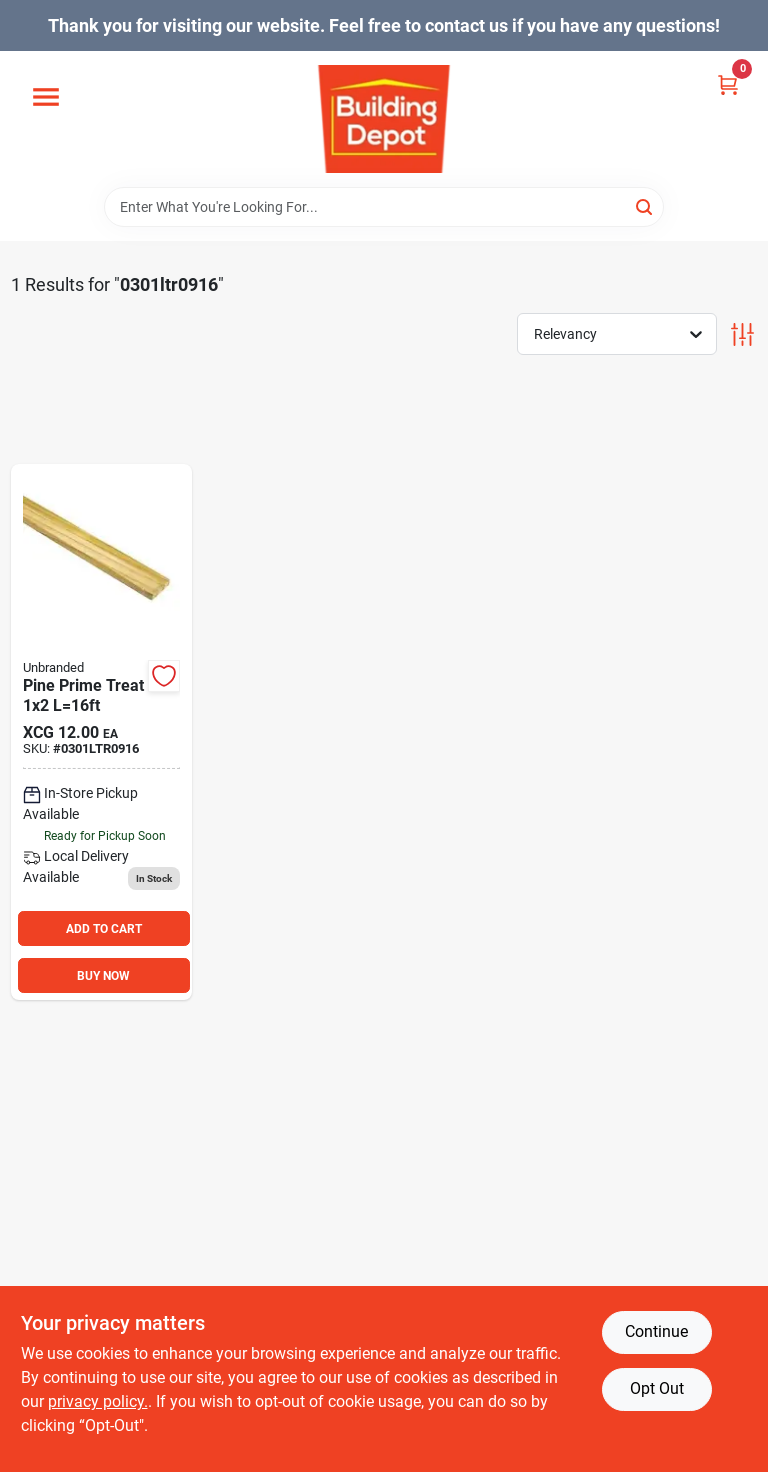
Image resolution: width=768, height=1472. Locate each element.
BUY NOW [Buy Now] (103, 976)
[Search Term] (384, 207)
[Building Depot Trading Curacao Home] (384, 119)
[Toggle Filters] (742, 334)
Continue (656, 1331)
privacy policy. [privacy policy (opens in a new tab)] (98, 1401)
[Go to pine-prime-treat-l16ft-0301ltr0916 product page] (102, 732)
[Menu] (46, 98)
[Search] (645, 205)
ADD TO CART (104, 929)
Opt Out (657, 1388)
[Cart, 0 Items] (728, 83)
